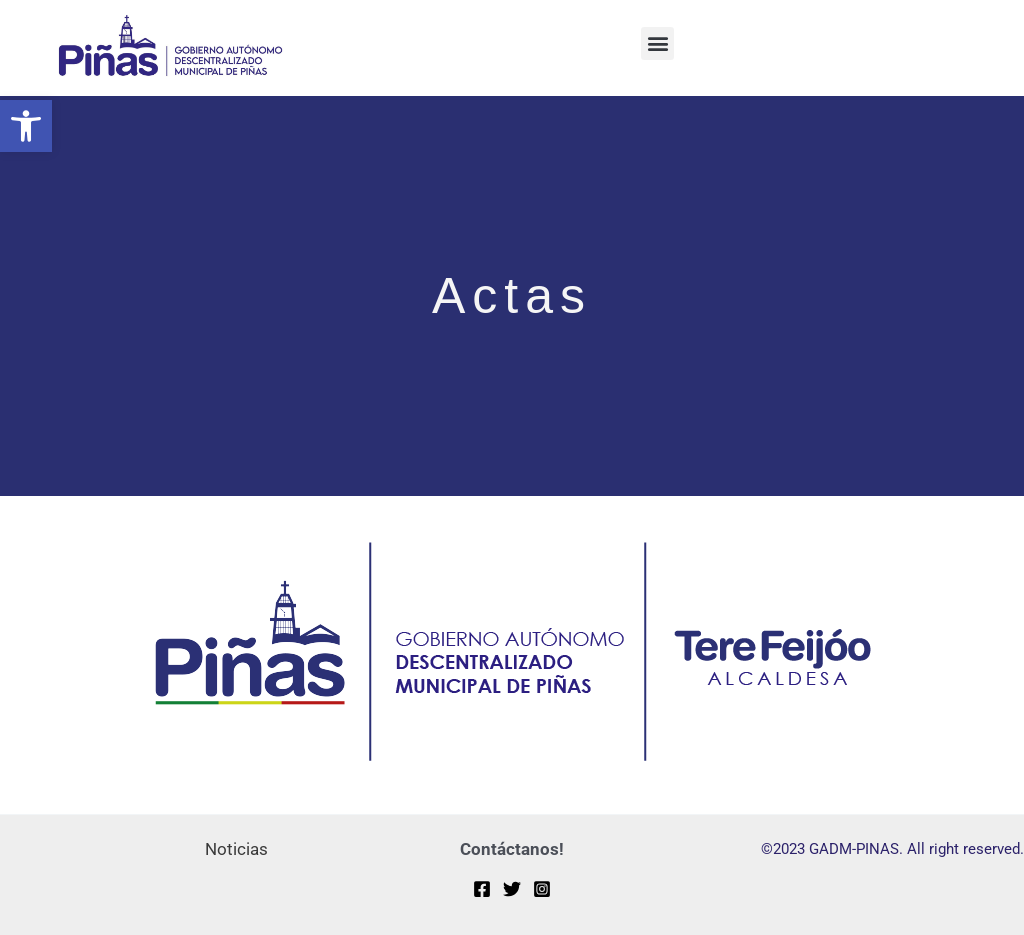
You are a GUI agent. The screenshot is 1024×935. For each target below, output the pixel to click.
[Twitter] (512, 889)
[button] (26, 126)
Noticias (236, 849)
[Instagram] (542, 889)
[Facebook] (482, 889)
